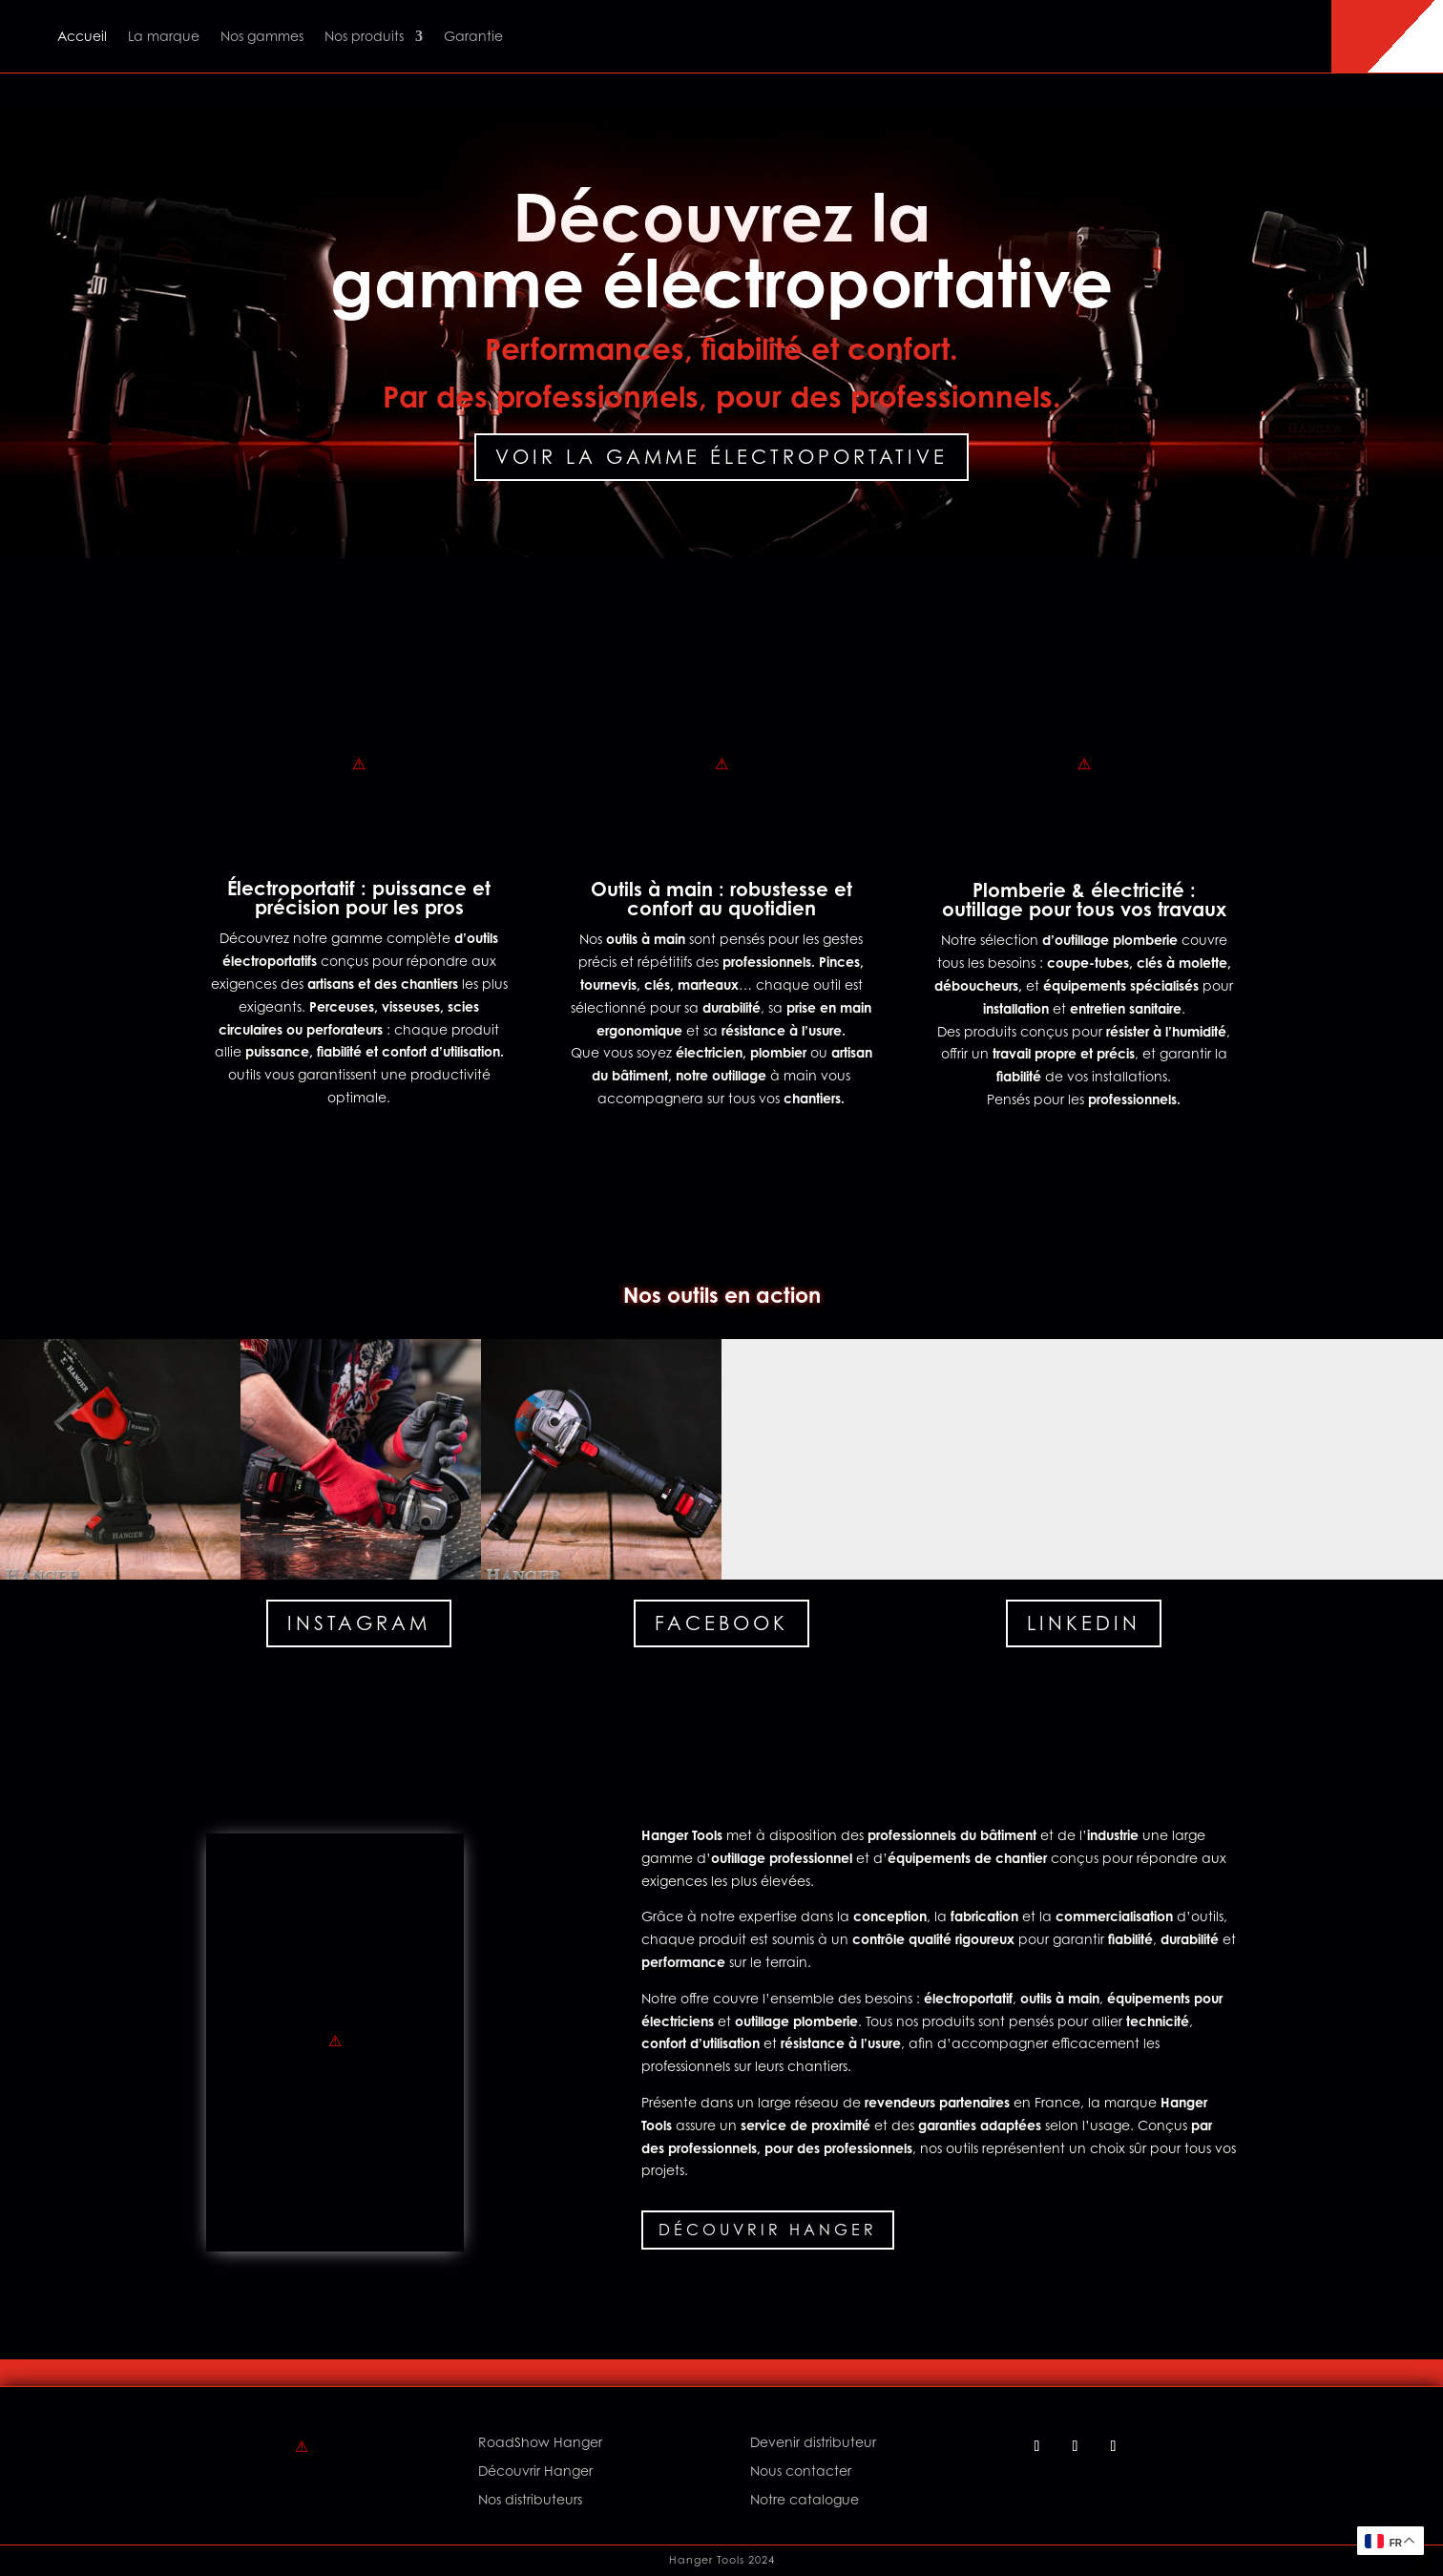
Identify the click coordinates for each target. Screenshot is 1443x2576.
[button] (120, 1459)
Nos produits (364, 36)
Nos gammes (261, 36)
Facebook (721, 1623)
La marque (163, 36)
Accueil (82, 36)
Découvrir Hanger (768, 2229)
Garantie (473, 36)
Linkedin (1083, 1623)
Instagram (358, 1623)
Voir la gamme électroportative (721, 457)
